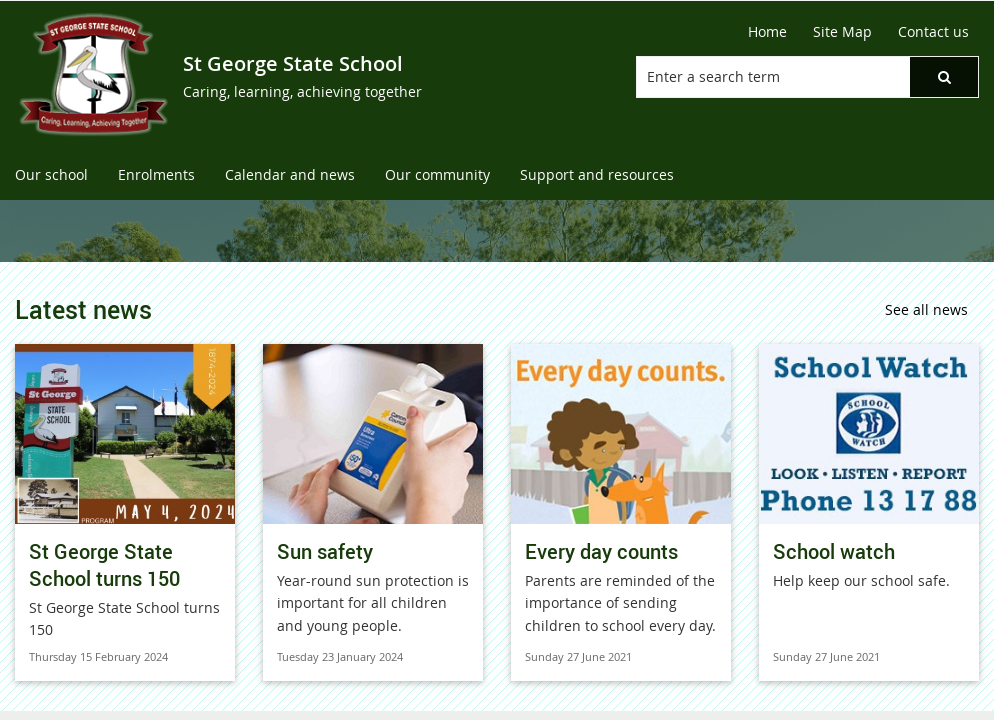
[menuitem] (51, 175)
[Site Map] (842, 32)
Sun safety (325, 551)
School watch (834, 551)
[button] (944, 77)
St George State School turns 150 (104, 565)
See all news (926, 309)
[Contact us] (933, 32)
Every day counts (601, 551)
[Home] (767, 32)
